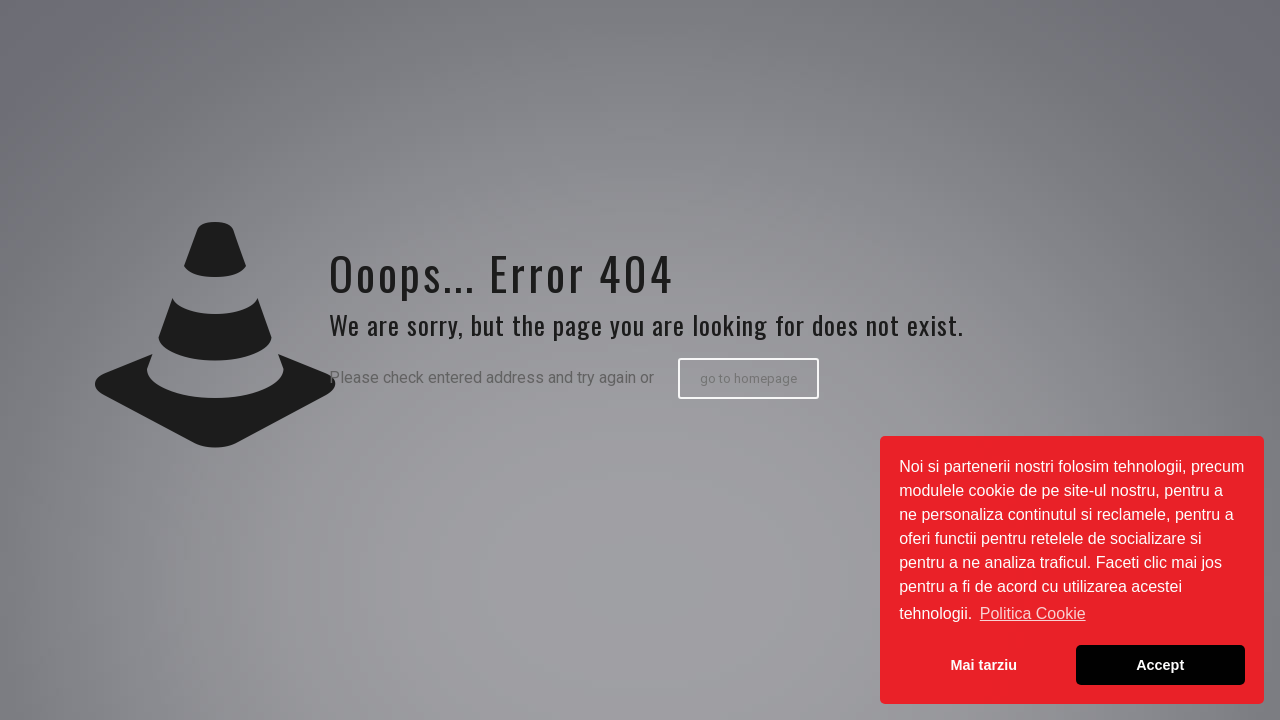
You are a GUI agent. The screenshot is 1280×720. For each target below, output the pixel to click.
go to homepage (748, 378)
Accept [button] (1160, 665)
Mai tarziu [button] (984, 665)
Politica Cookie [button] (1033, 613)
